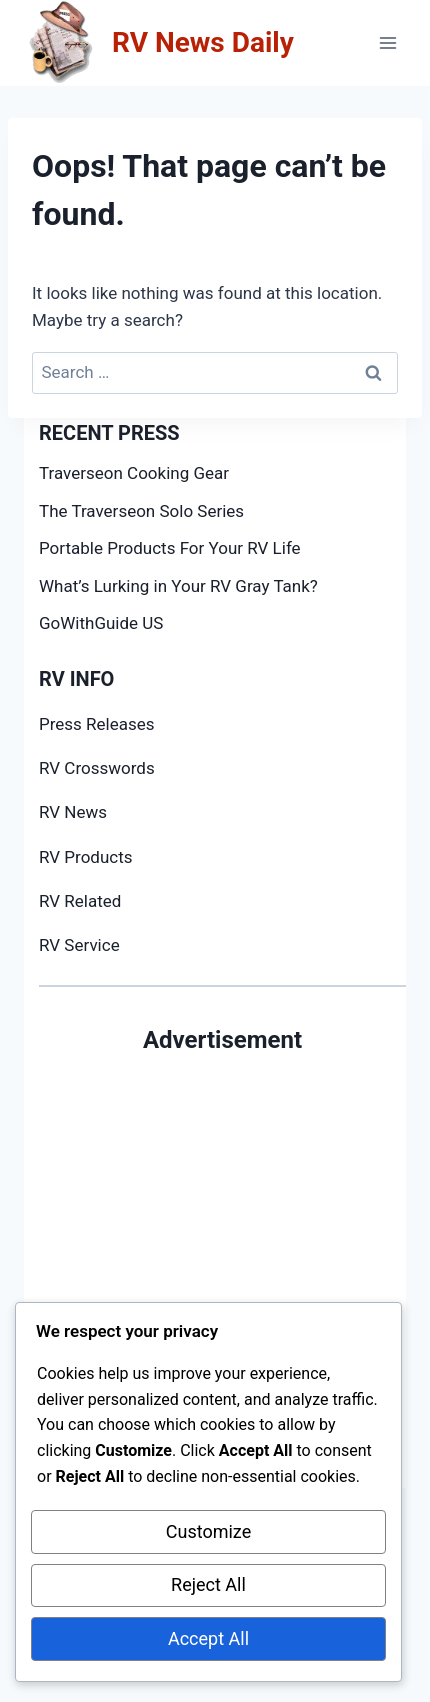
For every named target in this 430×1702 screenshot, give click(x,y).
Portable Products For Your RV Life (170, 548)
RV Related (80, 901)
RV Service (79, 945)
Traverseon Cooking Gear (134, 473)
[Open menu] (387, 42)
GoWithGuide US (101, 623)
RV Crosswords (97, 768)
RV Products (86, 857)
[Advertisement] (215, 1273)
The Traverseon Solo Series (141, 511)
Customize (208, 1531)
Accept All (208, 1638)
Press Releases (97, 724)
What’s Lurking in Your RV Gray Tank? (178, 586)
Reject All (208, 1584)
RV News (73, 812)
